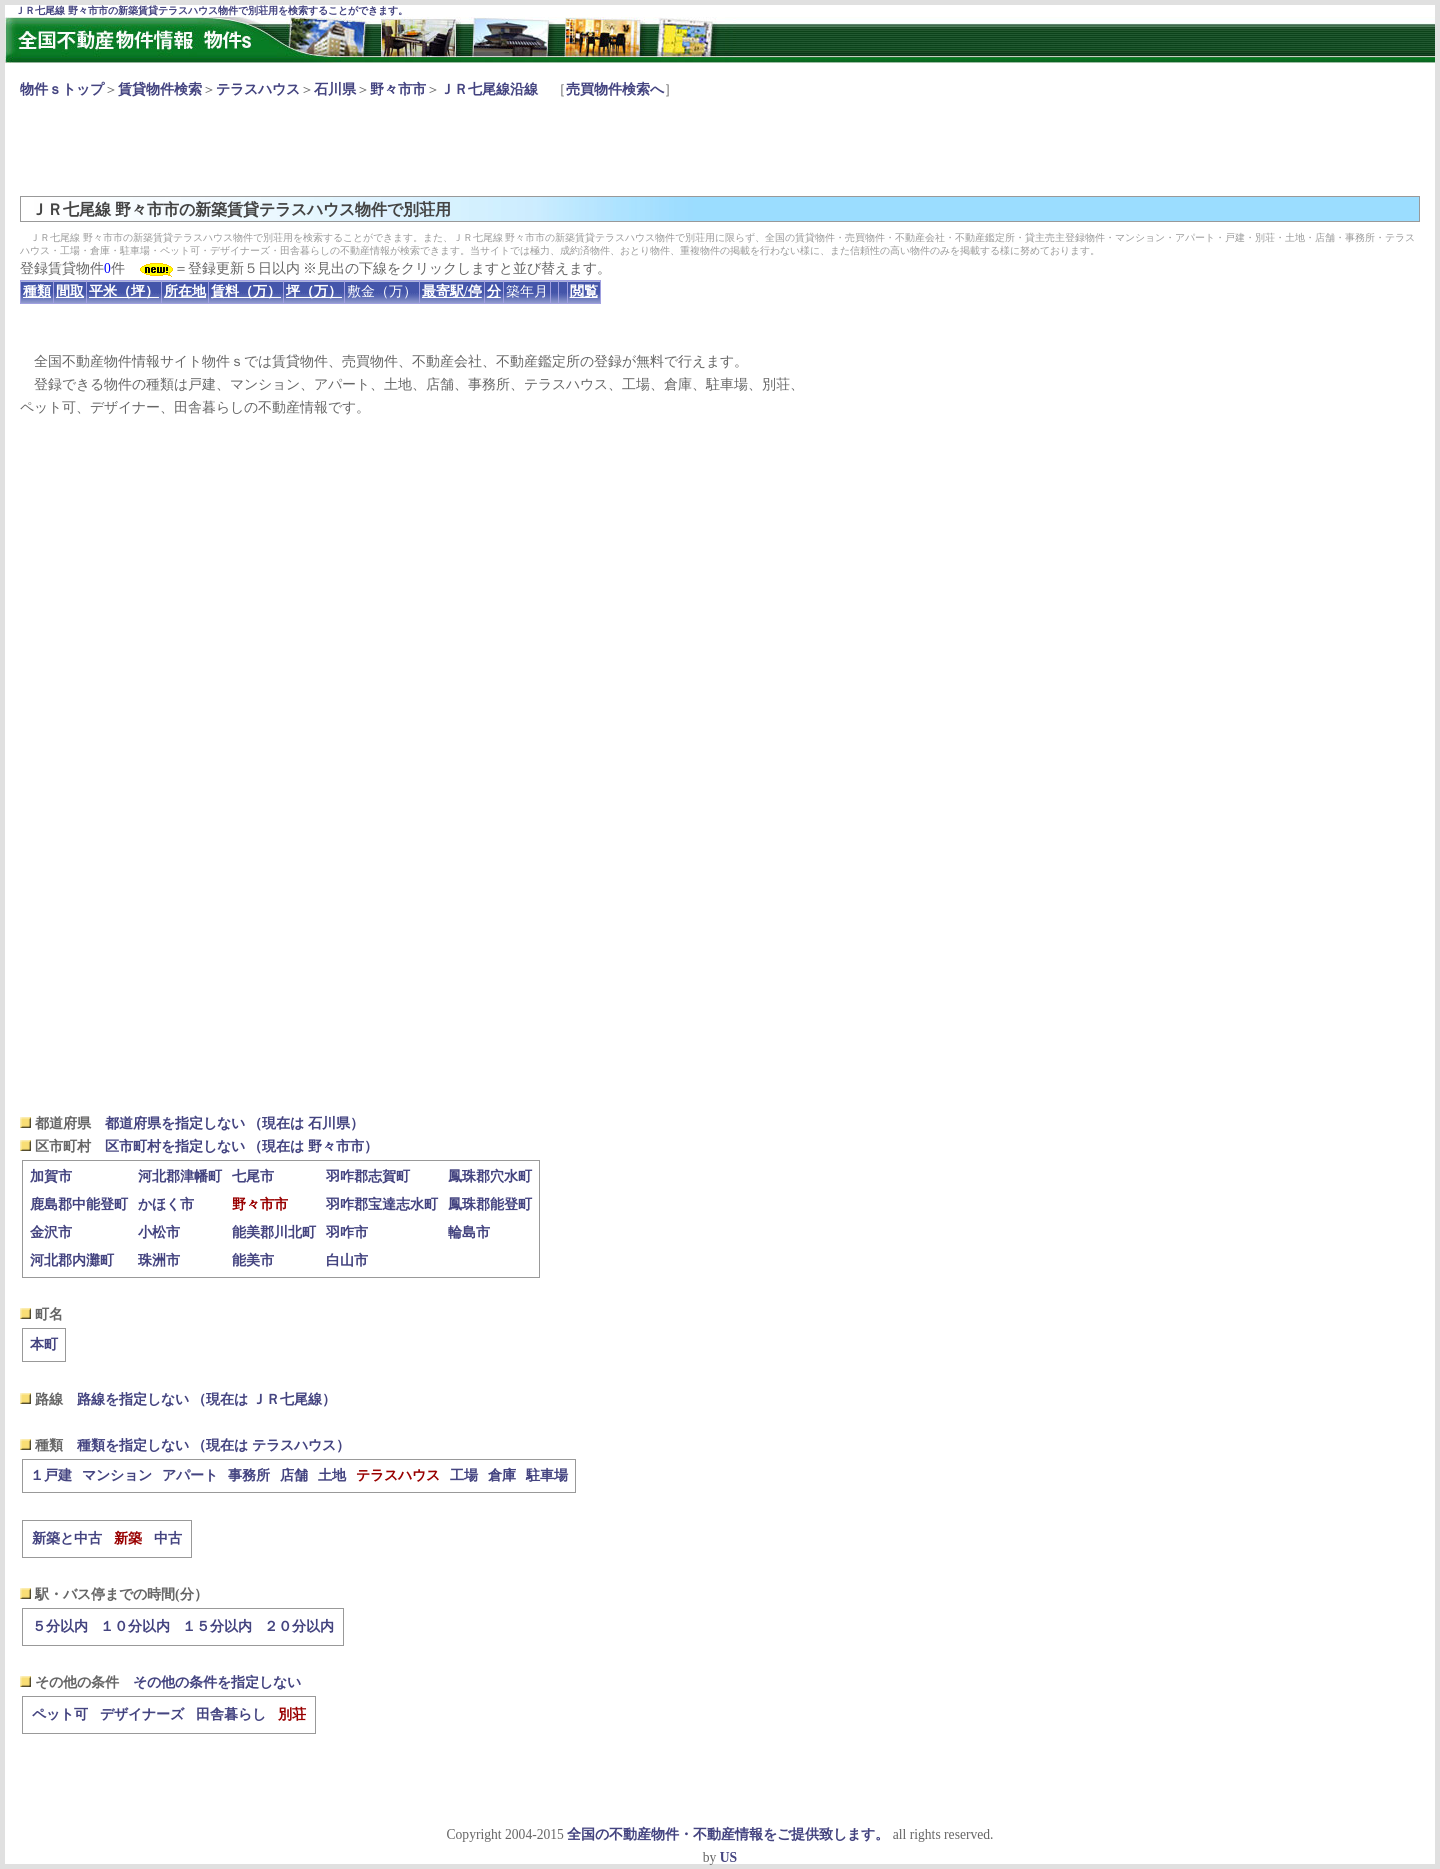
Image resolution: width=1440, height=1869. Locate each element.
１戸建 (51, 1475)
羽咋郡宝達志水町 (382, 1204)
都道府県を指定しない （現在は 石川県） (234, 1123)
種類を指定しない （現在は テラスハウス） (213, 1445)
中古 (168, 1538)
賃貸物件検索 (160, 89)
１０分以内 (135, 1626)
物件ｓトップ (62, 89)
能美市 (253, 1260)
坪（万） (314, 291)
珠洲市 (159, 1260)
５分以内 (60, 1626)
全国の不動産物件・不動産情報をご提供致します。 (728, 1834)
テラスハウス (258, 89)
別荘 (292, 1714)
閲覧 (584, 291)
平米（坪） (124, 291)
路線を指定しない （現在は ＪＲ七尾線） (206, 1399)
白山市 (347, 1260)
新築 (128, 1538)
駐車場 (547, 1475)
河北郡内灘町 (72, 1260)
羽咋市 (347, 1232)
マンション (117, 1475)
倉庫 (502, 1475)
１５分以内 (217, 1626)
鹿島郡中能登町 (79, 1204)
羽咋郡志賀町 (368, 1176)
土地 (332, 1475)
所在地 (185, 291)
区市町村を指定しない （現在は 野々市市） (241, 1146)
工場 (464, 1475)
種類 (37, 291)
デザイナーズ (142, 1714)
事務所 (249, 1475)
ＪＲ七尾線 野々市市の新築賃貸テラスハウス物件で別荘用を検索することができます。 (211, 10)
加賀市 (51, 1176)
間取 (70, 291)
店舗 (294, 1475)
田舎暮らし (231, 1714)
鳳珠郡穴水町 (490, 1176)
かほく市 (166, 1204)
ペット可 (60, 1714)
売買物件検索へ (615, 89)
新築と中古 (67, 1538)
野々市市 (398, 89)
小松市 (159, 1232)
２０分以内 (299, 1626)
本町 (44, 1344)
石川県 (335, 89)
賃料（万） (246, 291)
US (728, 1857)
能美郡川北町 (274, 1232)
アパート (190, 1475)
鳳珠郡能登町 (490, 1204)
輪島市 (469, 1232)
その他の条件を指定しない (217, 1682)
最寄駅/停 (452, 291)
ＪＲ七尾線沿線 (489, 89)
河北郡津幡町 (180, 1176)
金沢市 (51, 1232)
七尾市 (253, 1176)
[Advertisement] (384, 146)
